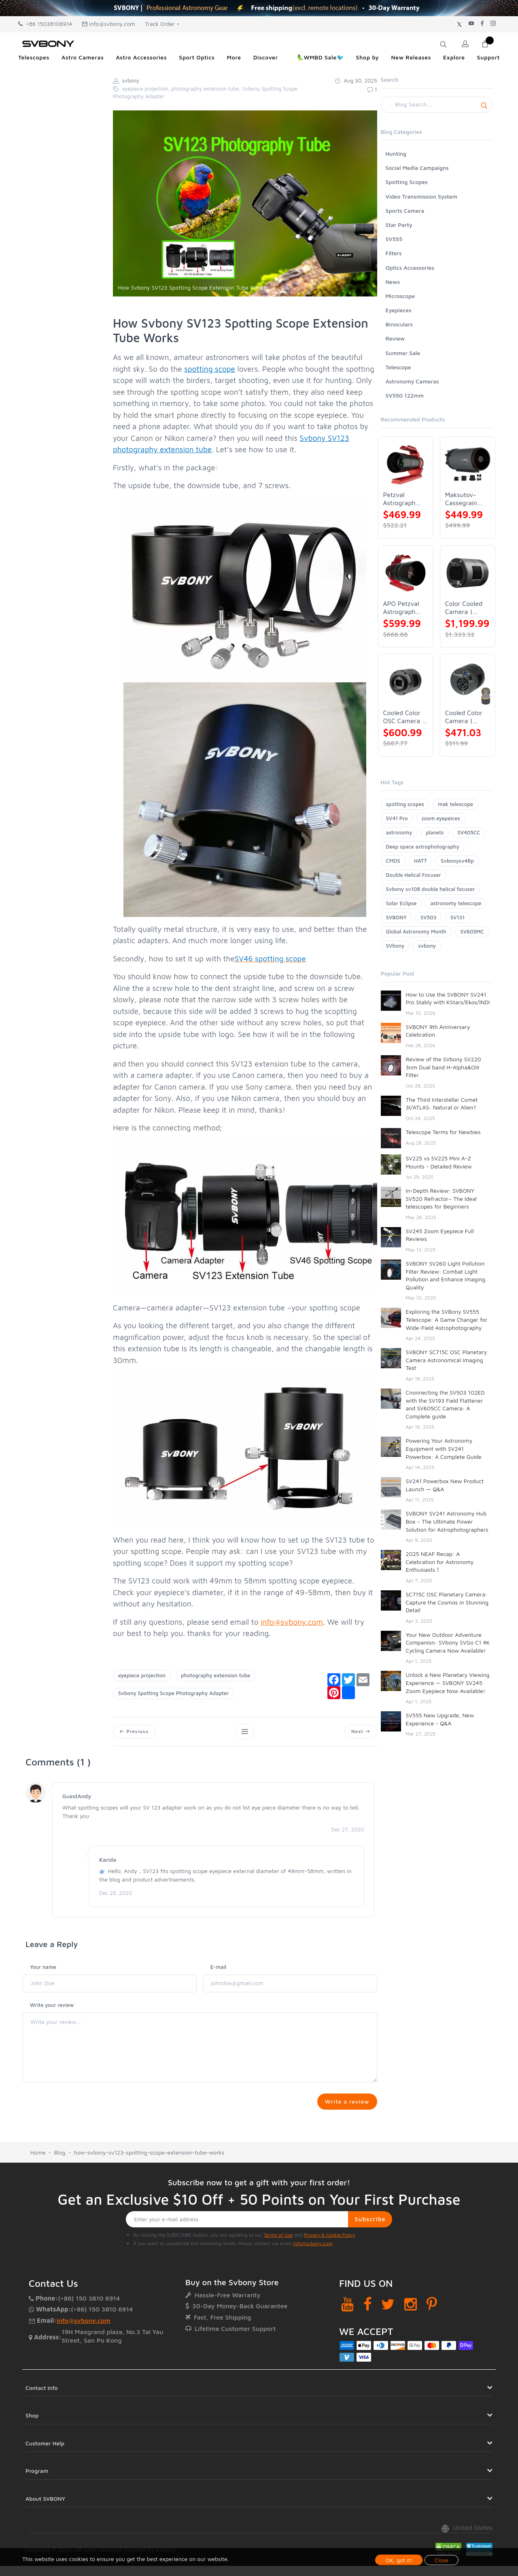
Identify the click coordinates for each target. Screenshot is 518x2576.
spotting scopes (405, 804)
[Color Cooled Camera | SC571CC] (467, 572)
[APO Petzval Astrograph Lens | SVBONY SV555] (405, 572)
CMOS (393, 860)
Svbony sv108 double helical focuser (430, 889)
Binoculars (399, 324)
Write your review (52, 2006)
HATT (420, 860)
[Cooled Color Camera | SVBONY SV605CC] (467, 681)
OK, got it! (399, 2560)
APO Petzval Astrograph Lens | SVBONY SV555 (401, 608)
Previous (135, 1732)
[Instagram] (410, 2346)
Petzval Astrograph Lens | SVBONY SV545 (399, 499)
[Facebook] (367, 2346)
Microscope (400, 295)
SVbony (395, 945)
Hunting (396, 153)
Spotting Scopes (407, 181)
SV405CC (468, 832)
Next (359, 1732)
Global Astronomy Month (416, 931)
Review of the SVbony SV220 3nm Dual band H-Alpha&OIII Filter (443, 1067)
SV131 (457, 917)
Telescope (398, 367)
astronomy (399, 832)
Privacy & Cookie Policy (329, 2277)
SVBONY (396, 917)
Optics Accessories (410, 267)
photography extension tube (215, 1675)
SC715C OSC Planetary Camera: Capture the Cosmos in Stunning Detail (447, 1602)
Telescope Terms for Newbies (443, 1131)
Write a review (345, 2104)
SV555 (394, 238)
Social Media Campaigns (417, 167)
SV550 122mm (405, 395)
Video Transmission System (421, 196)
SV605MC (472, 931)
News (393, 281)
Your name (43, 1969)
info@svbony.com (108, 23)
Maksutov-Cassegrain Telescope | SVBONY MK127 (462, 499)
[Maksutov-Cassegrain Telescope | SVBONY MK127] (467, 464)
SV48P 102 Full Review (435, 1820)
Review (395, 338)
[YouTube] (347, 2346)
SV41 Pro (397, 818)
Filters (394, 253)
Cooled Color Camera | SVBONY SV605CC (463, 717)
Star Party (399, 224)
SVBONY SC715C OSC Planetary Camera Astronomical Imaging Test (446, 1359)
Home (37, 2195)
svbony (427, 945)
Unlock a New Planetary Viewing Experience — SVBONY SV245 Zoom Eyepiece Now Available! (448, 1682)
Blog (59, 2195)
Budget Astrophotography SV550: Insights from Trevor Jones (442, 1788)
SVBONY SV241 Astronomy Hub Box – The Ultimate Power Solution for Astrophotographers (447, 1521)
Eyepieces (399, 310)
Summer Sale (403, 352)
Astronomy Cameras (412, 381)
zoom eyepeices (441, 818)
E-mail (218, 1969)
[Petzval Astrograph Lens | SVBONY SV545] (405, 464)
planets (435, 832)
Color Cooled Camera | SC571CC (463, 608)
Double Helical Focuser (413, 875)
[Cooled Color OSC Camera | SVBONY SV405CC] (405, 681)
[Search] (437, 105)
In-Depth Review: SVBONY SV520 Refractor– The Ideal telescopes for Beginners (441, 1198)
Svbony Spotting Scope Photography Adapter (173, 1693)
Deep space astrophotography (422, 846)
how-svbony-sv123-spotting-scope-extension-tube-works (149, 2195)
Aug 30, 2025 (356, 80)
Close (441, 2560)
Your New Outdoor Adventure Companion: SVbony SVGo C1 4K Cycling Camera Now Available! (448, 1642)
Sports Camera (405, 210)
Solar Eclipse (401, 903)
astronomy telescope (455, 903)
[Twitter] (388, 2346)
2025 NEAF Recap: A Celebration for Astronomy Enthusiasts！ (440, 1561)
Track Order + (162, 23)
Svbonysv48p (457, 860)
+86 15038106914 (45, 23)
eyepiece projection (142, 1675)
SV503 (428, 917)
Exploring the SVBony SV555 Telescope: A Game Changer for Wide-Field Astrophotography (447, 1319)
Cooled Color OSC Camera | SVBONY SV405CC (404, 717)
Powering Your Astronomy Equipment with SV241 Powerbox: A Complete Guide (444, 1448)
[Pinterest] (432, 2346)
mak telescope (455, 804)
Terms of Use (278, 2277)
